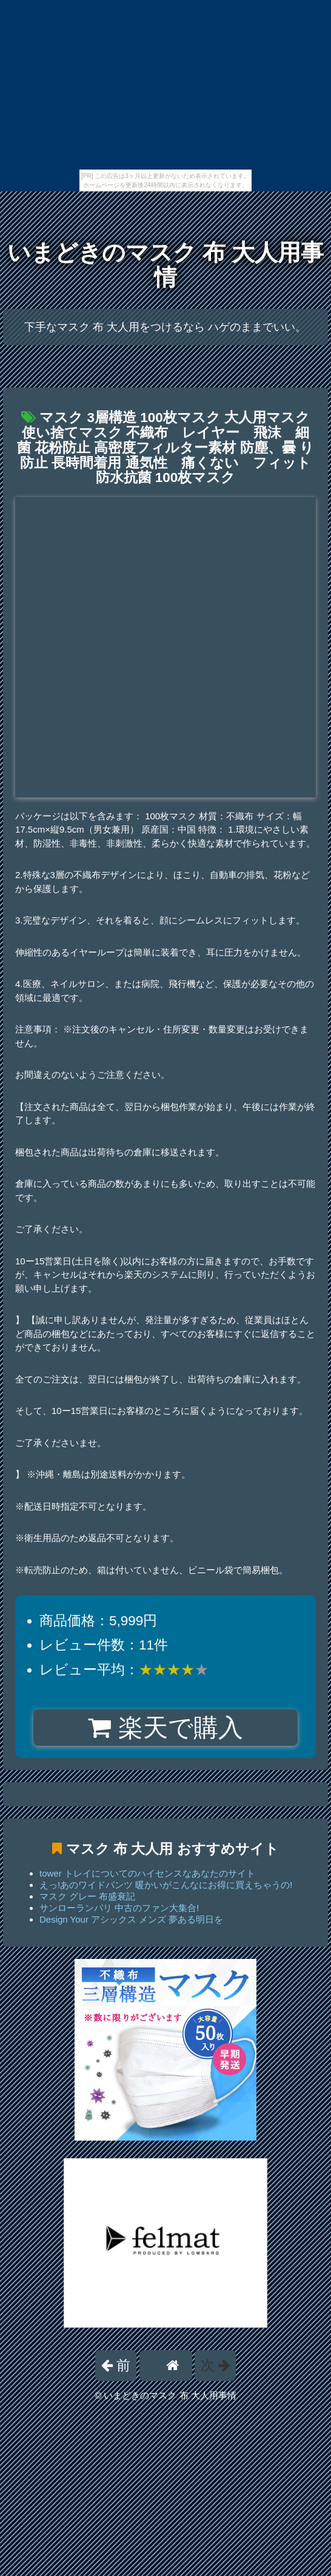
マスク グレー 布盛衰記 (87, 1896)
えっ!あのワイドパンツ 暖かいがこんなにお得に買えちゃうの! (166, 1885)
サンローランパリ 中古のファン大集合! (119, 1908)
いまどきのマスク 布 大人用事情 (165, 265)
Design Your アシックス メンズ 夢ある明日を (131, 1919)
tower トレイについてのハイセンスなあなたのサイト (147, 1873)
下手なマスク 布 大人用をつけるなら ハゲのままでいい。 (165, 327)
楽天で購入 (165, 1728)
